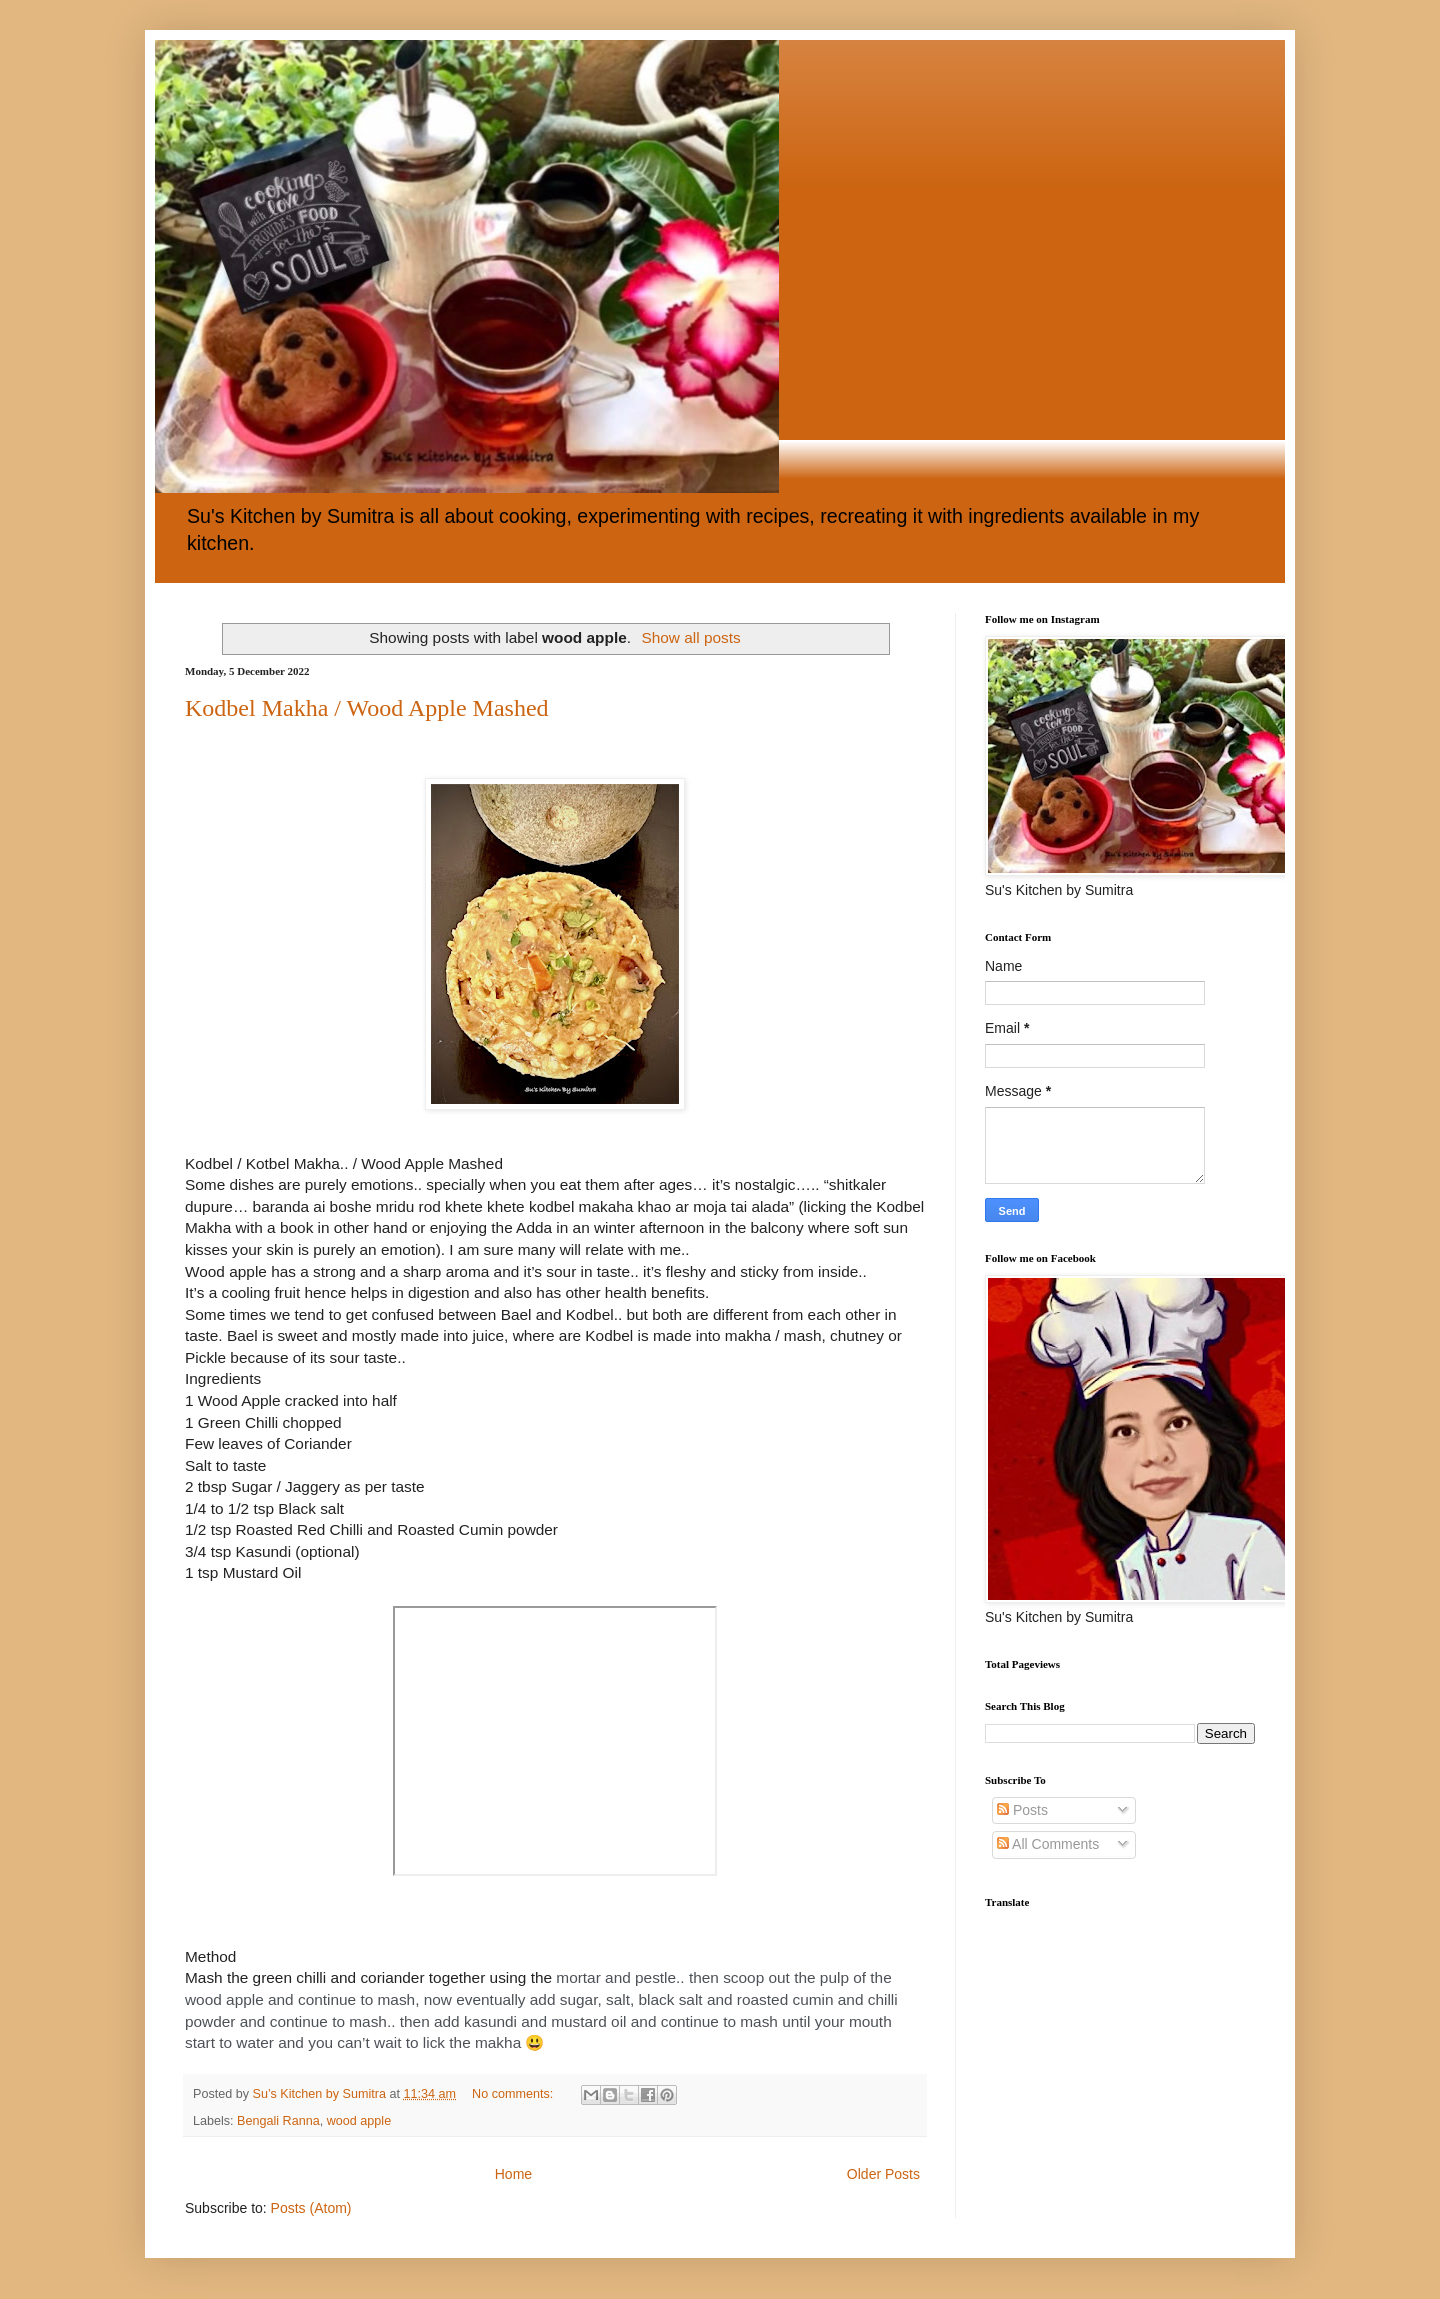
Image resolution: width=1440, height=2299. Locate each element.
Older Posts (883, 2174)
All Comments (1048, 1844)
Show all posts (690, 637)
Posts (1022, 1810)
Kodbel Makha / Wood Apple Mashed (367, 708)
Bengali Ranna (278, 2121)
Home (513, 2174)
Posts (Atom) (311, 2208)
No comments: (514, 2094)
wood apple (359, 2121)
